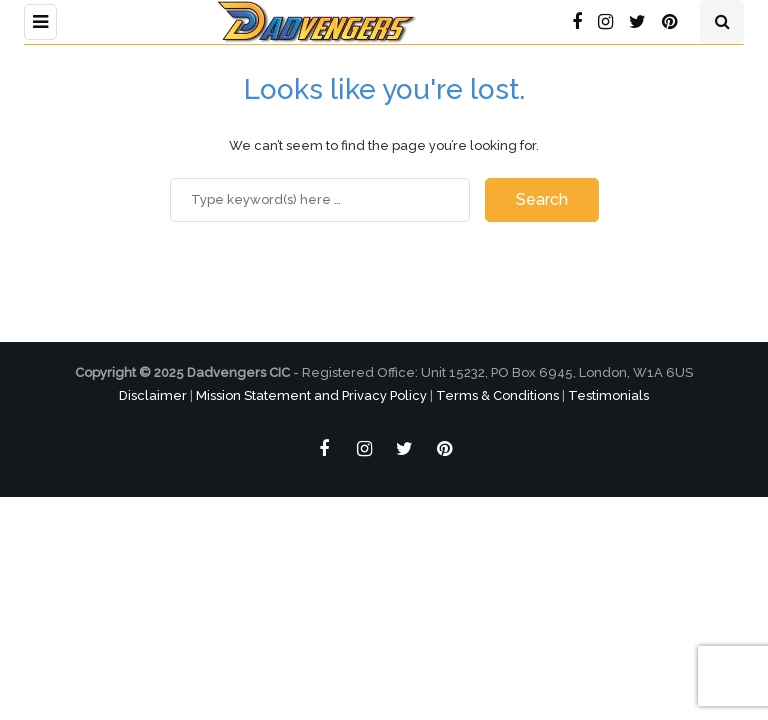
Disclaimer (153, 395)
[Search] (320, 200)
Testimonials (608, 395)
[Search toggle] (722, 22)
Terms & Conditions (497, 395)
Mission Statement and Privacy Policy (311, 395)
